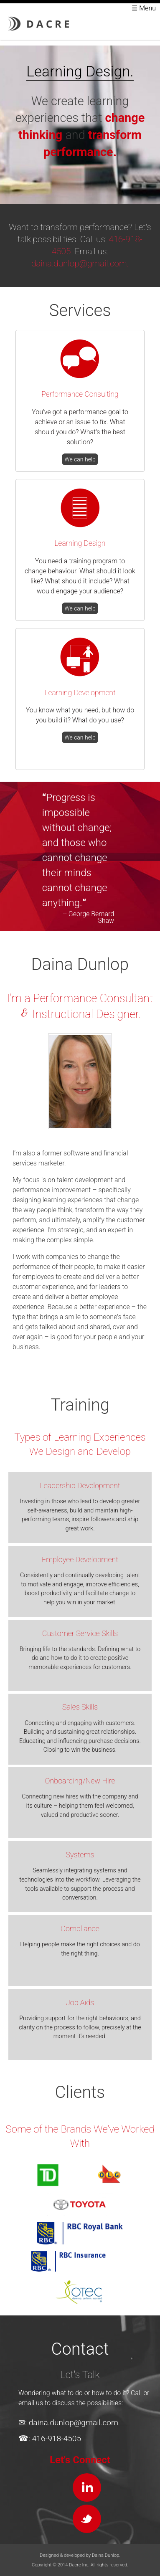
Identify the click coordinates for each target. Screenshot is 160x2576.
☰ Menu (144, 8)
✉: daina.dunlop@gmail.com (68, 2422)
